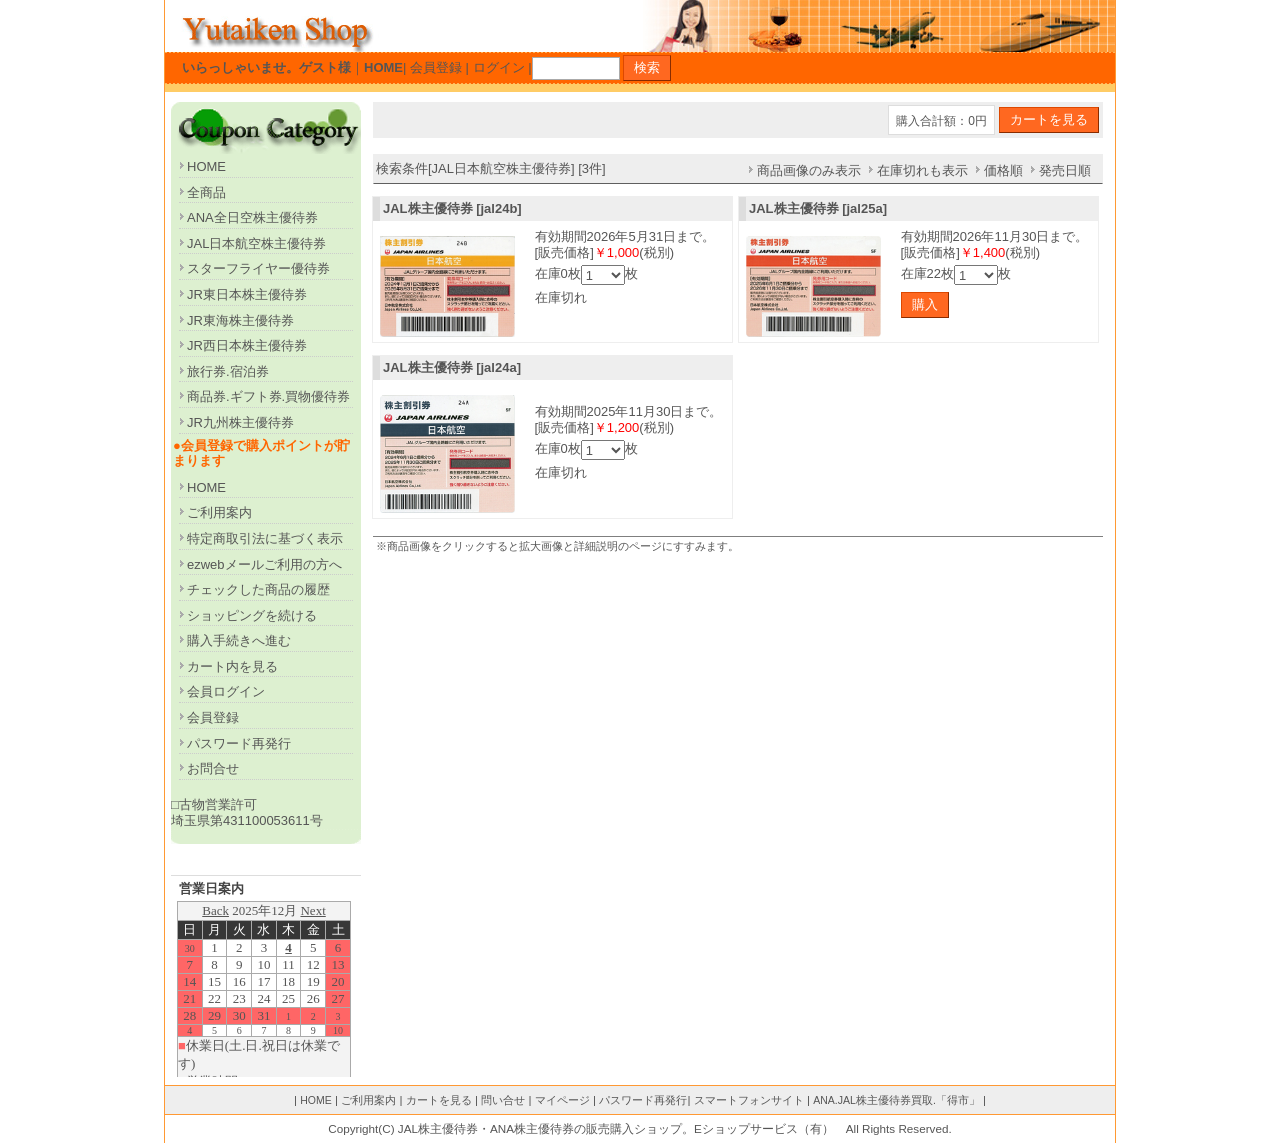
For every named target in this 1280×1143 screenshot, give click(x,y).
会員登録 (436, 67)
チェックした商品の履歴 (258, 589)
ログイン (499, 67)
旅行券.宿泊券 (228, 371)
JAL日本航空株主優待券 (256, 243)
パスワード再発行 (239, 743)
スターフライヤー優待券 (258, 268)
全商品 (206, 192)
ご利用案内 (219, 512)
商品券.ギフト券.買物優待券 (268, 396)
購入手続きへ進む (239, 640)
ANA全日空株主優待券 (252, 217)
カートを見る (439, 1100)
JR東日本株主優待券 (247, 294)
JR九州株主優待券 (240, 422)
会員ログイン (226, 691)
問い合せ (503, 1100)
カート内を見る (232, 666)
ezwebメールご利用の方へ (264, 564)
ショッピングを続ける (252, 615)
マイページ (562, 1100)
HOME (206, 166)
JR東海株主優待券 (240, 320)
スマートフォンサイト (749, 1100)
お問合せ (213, 768)
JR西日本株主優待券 (247, 345)
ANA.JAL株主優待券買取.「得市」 (896, 1100)
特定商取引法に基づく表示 (265, 538)
